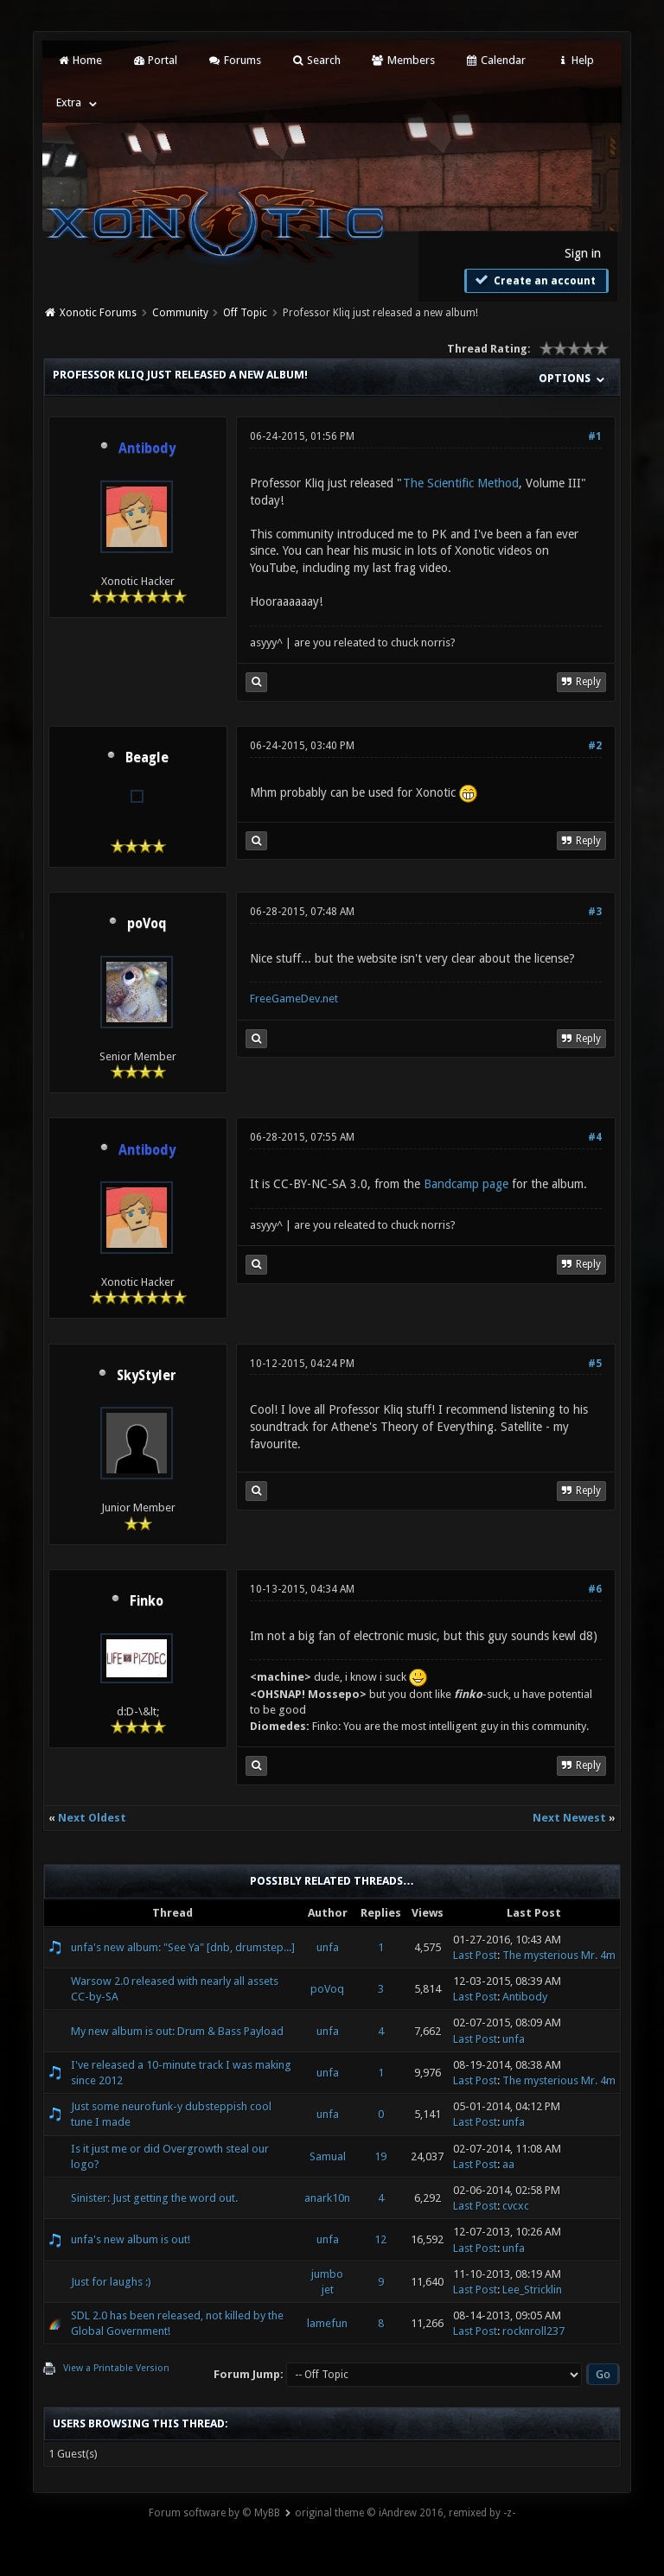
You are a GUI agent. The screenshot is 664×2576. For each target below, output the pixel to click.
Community (180, 313)
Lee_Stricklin (532, 2289)
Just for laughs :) (111, 2281)
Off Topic (245, 313)
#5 (595, 1364)
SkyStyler (146, 1375)
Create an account (534, 280)
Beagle (147, 758)
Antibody (524, 1996)
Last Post (475, 1955)
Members (402, 60)
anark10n (327, 2197)
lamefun (327, 2323)
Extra (68, 102)
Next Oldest (92, 1817)
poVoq (147, 924)
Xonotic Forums (98, 313)
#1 (595, 436)
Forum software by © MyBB (214, 2513)
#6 (595, 1589)
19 (380, 2156)
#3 (595, 912)
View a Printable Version (116, 2368)
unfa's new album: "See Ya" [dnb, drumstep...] (183, 1947)
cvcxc (515, 2205)
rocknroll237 (533, 2331)
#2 (595, 746)
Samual (328, 2156)
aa (508, 2164)
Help (575, 60)
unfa (327, 1947)
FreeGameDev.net (294, 998)
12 (380, 2239)
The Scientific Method (461, 483)
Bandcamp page (466, 1184)
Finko (146, 1601)
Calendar (495, 60)
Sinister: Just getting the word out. (154, 2197)
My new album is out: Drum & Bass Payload (177, 2031)
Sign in (583, 253)
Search (316, 60)
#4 (595, 1137)
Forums (234, 60)
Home (78, 60)
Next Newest (569, 1817)
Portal (154, 60)
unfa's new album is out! (130, 2239)
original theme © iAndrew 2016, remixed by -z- (405, 2513)
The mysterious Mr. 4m (559, 1955)
